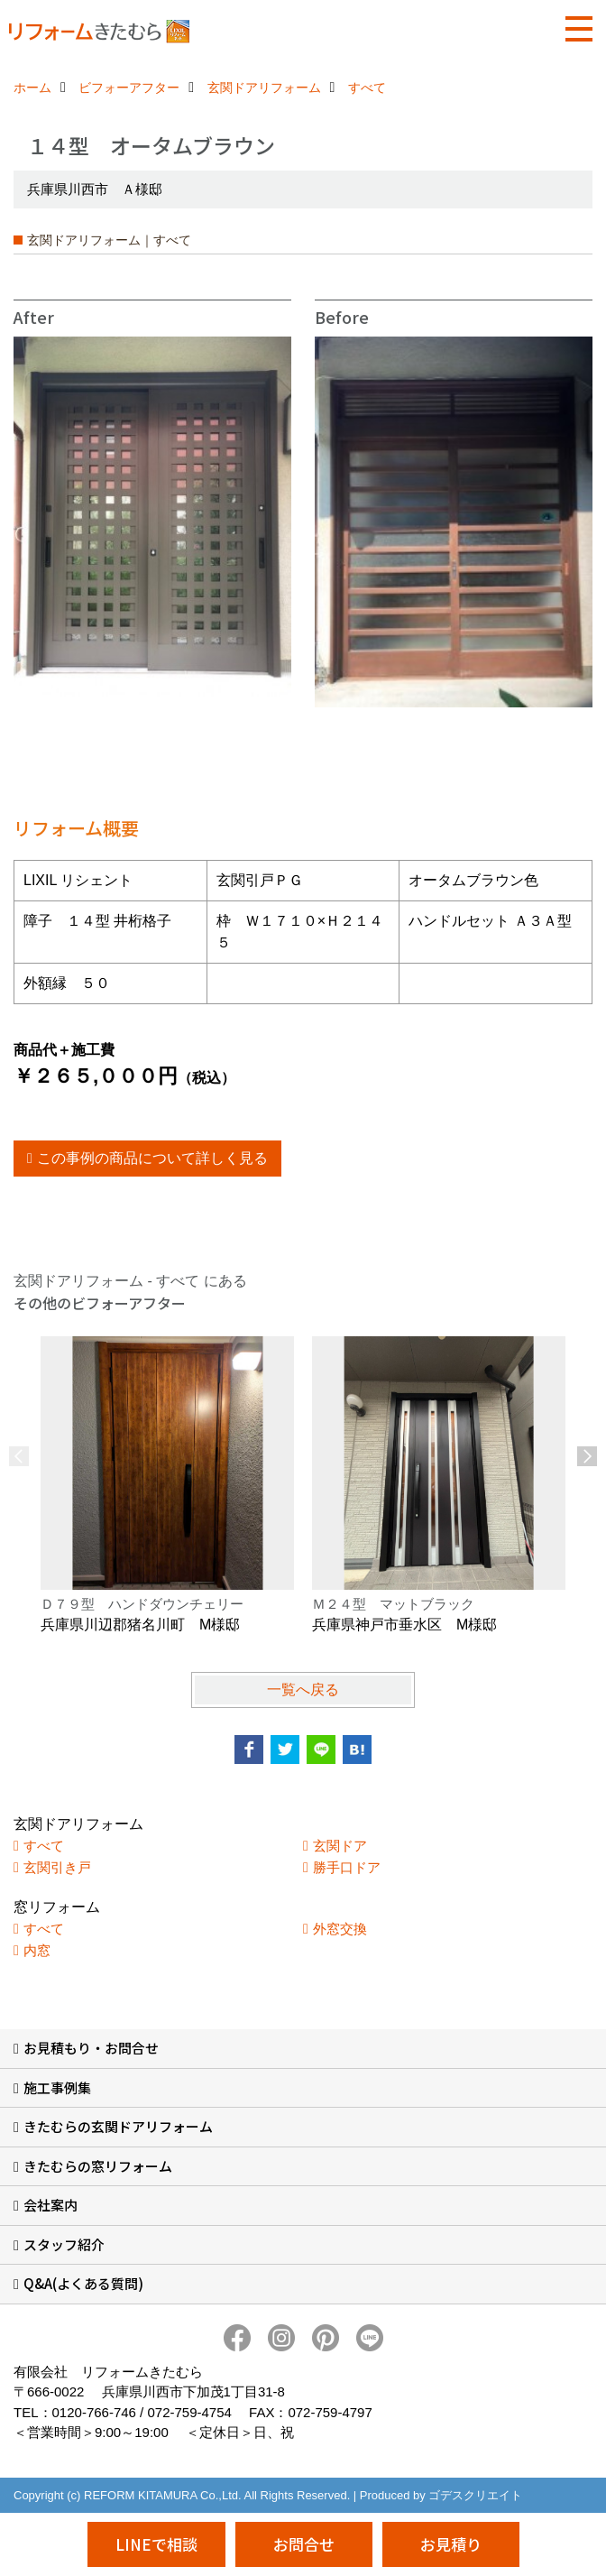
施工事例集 (57, 2087)
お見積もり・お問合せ (91, 2047)
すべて (43, 1845)
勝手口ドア (347, 1867)
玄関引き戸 (57, 1867)
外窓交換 (340, 1928)
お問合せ (304, 2544)
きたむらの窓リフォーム (97, 2165)
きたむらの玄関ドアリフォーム (118, 2126)
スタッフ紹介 (64, 2244)
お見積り (451, 2544)
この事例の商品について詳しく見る (152, 1158)
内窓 (36, 1950)
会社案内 (50, 2204)
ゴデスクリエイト (475, 2495)
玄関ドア (340, 1845)
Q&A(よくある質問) (83, 2283)
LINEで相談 (156, 2544)
